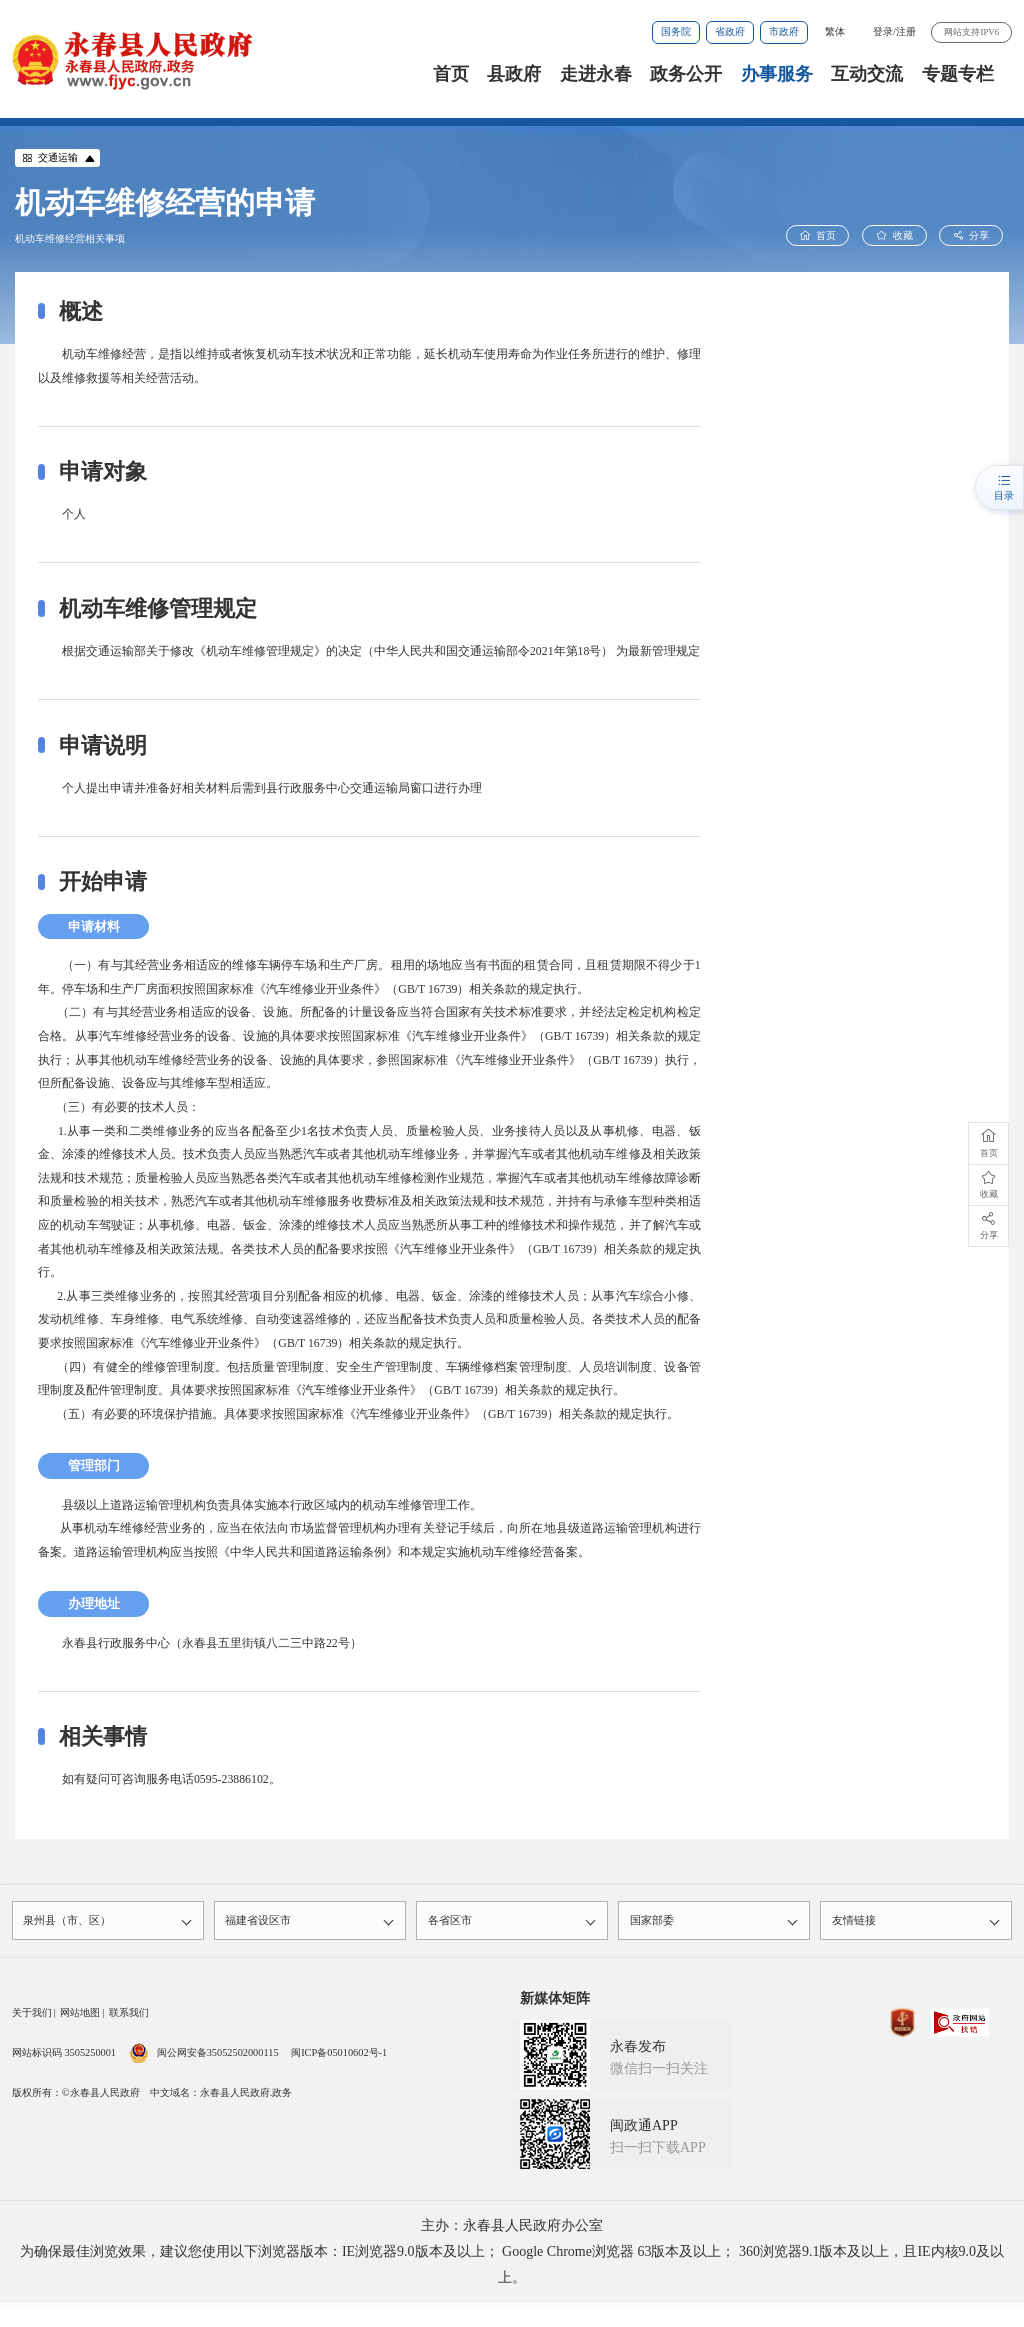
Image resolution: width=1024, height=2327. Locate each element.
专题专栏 (958, 74)
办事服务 (777, 74)
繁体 (835, 31)
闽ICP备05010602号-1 (339, 2055)
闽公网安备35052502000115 (204, 2055)
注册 (906, 31)
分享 (974, 235)
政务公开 (686, 74)
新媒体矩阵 (555, 2001)
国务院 (676, 31)
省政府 (730, 31)
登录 (883, 31)
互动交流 (867, 74)
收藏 (901, 235)
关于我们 (32, 2015)
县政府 (514, 74)
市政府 (784, 31)
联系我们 (129, 2015)
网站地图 (80, 2015)
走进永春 (596, 74)
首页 (451, 74)
